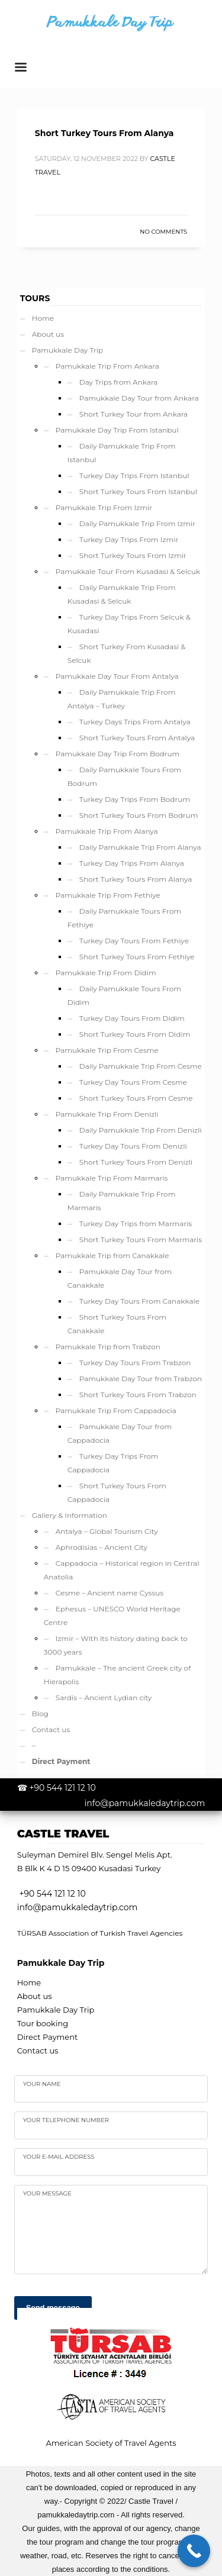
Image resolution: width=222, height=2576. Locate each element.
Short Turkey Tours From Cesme (136, 1098)
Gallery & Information (69, 1515)
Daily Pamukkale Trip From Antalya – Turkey (121, 699)
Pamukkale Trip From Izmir (104, 507)
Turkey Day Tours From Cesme (133, 1082)
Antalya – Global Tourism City (107, 1531)
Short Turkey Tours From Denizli (136, 1162)
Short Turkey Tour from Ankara (133, 414)
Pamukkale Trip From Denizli (107, 1114)
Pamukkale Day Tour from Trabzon (140, 1378)
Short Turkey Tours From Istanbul (138, 491)
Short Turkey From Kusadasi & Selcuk (126, 653)
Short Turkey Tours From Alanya (104, 133)
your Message (47, 2193)
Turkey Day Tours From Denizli (133, 1146)
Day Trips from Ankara (118, 382)
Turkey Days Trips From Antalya (135, 721)
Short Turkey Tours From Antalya (137, 737)
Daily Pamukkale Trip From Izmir (137, 523)
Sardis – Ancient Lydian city (104, 1697)
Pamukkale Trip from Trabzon (108, 1346)
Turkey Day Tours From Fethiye (134, 940)
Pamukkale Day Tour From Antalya (117, 676)
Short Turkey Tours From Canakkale (116, 1324)
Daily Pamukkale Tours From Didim (124, 995)
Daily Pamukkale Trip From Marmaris (121, 1200)
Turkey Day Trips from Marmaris (135, 1223)
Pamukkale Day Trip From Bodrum (117, 753)
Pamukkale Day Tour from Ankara (139, 398)
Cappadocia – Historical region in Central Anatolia (122, 1570)
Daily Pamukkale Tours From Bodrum (124, 776)
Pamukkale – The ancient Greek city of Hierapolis (117, 1674)
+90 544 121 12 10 (62, 1787)
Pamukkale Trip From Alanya (107, 831)
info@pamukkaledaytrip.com (145, 1803)
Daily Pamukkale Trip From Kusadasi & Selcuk (121, 594)
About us (48, 334)
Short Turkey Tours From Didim (135, 1034)
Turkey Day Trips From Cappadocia (113, 1463)
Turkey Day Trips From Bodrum (134, 799)
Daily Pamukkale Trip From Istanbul (121, 452)
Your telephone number (66, 2120)
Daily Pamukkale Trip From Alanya (140, 847)
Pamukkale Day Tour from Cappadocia (119, 1433)
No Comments (163, 232)
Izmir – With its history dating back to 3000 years (116, 1645)
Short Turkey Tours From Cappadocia (116, 1492)
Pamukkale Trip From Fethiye (108, 895)
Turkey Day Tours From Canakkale (139, 1301)
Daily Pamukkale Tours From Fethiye (124, 918)
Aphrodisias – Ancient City (101, 1547)
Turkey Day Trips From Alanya (131, 863)
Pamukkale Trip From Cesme (107, 1050)
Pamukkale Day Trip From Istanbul (117, 429)
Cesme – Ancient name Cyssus (109, 1592)
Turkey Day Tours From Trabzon (135, 1362)
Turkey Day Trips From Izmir (129, 539)
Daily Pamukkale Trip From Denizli (140, 1130)
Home (43, 318)
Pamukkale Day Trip (67, 350)
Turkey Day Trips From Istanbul (134, 475)
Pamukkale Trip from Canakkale (112, 1255)
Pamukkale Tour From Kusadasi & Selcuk (128, 571)
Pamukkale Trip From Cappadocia (116, 1410)
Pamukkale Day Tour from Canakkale (119, 1278)
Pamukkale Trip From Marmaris (112, 1177)
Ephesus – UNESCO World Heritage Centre (112, 1615)
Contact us (51, 1729)
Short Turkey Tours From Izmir (132, 555)
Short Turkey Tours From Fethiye (137, 956)
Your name (42, 2084)
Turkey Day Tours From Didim (132, 1018)
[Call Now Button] (194, 2551)
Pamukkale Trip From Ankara (107, 366)
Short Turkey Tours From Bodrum (138, 815)
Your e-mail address (59, 2157)
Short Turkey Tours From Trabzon (138, 1394)
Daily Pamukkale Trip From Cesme (140, 1066)
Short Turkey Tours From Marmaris (140, 1239)
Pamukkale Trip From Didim (106, 972)
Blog (40, 1713)
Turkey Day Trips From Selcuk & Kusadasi (129, 623)
